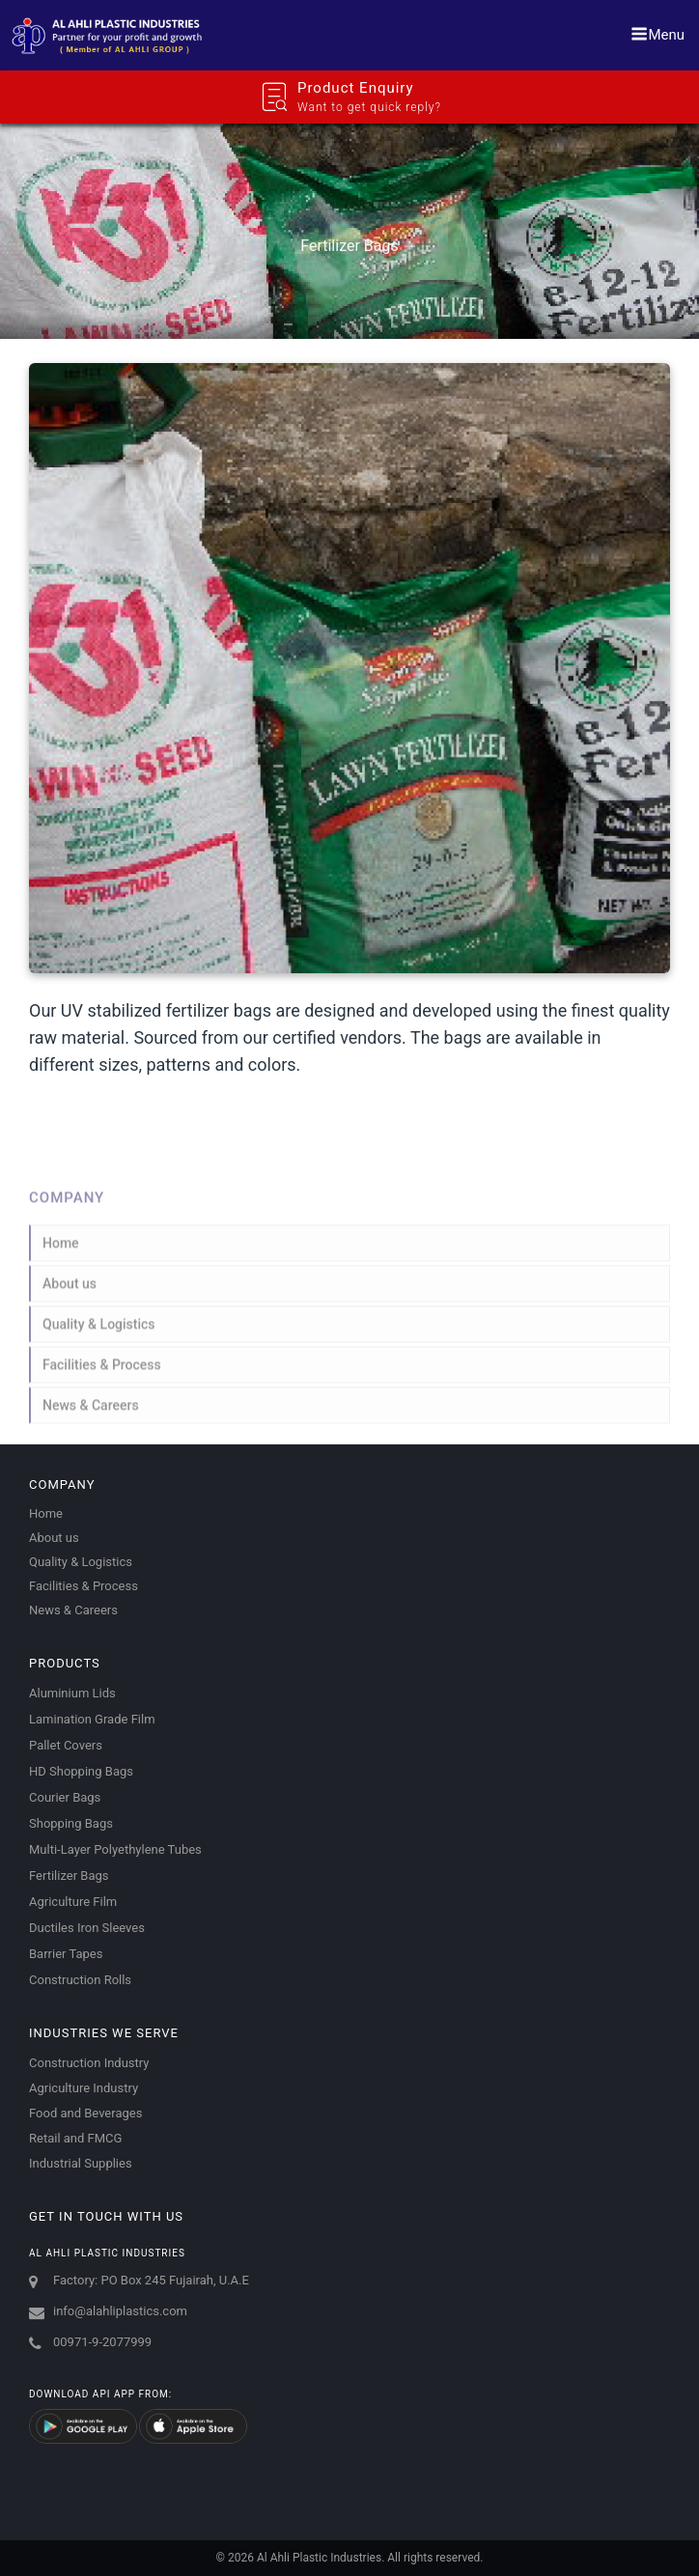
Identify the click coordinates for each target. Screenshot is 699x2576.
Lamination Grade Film (92, 1719)
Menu (657, 34)
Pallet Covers (65, 1745)
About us (69, 1293)
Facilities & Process (101, 1374)
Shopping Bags (71, 1823)
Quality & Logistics (98, 1333)
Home (60, 1252)
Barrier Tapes (65, 1953)
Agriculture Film (73, 1901)
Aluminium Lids (72, 1693)
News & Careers (90, 1414)
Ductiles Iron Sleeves (87, 1927)
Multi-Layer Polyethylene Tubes (115, 1849)
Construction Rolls (80, 1980)
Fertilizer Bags (68, 1875)
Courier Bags (64, 1797)
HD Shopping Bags (81, 1771)
